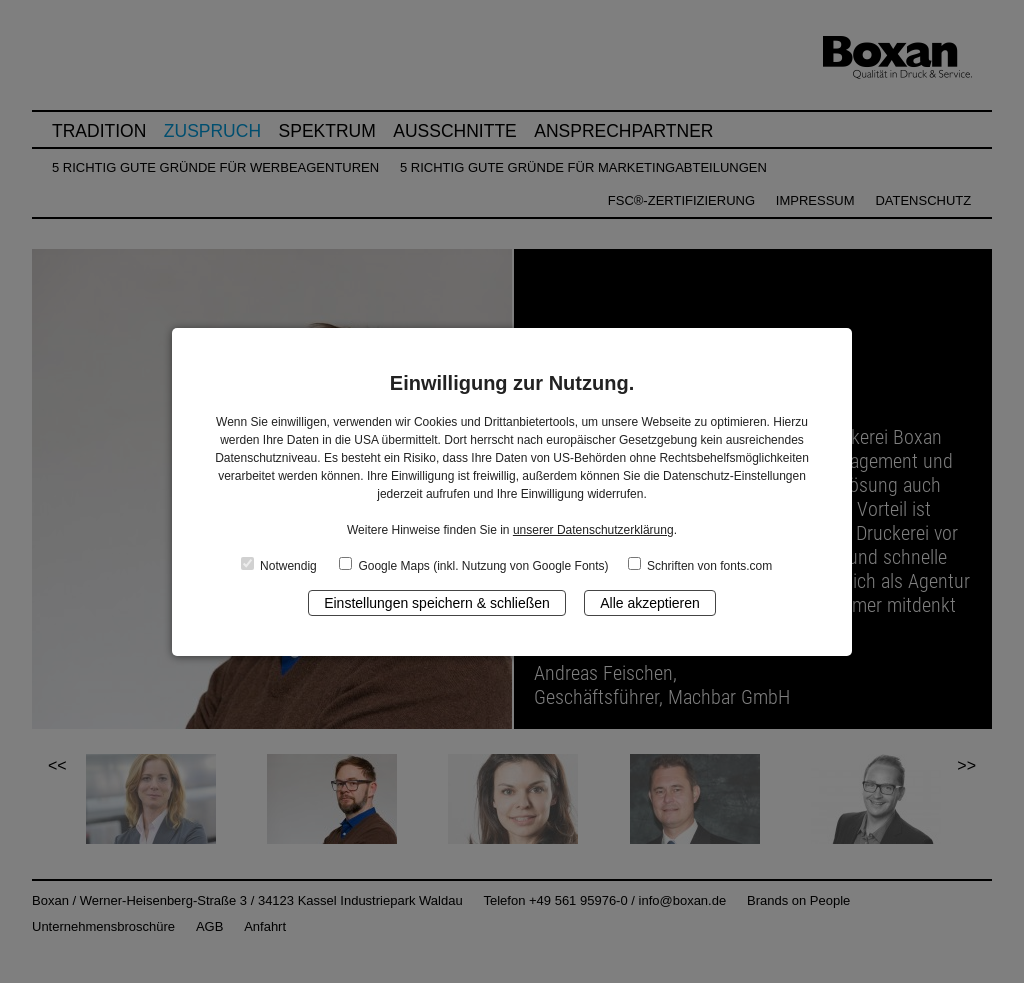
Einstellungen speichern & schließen (437, 603)
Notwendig (279, 565)
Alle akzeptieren (650, 603)
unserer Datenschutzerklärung (593, 530)
